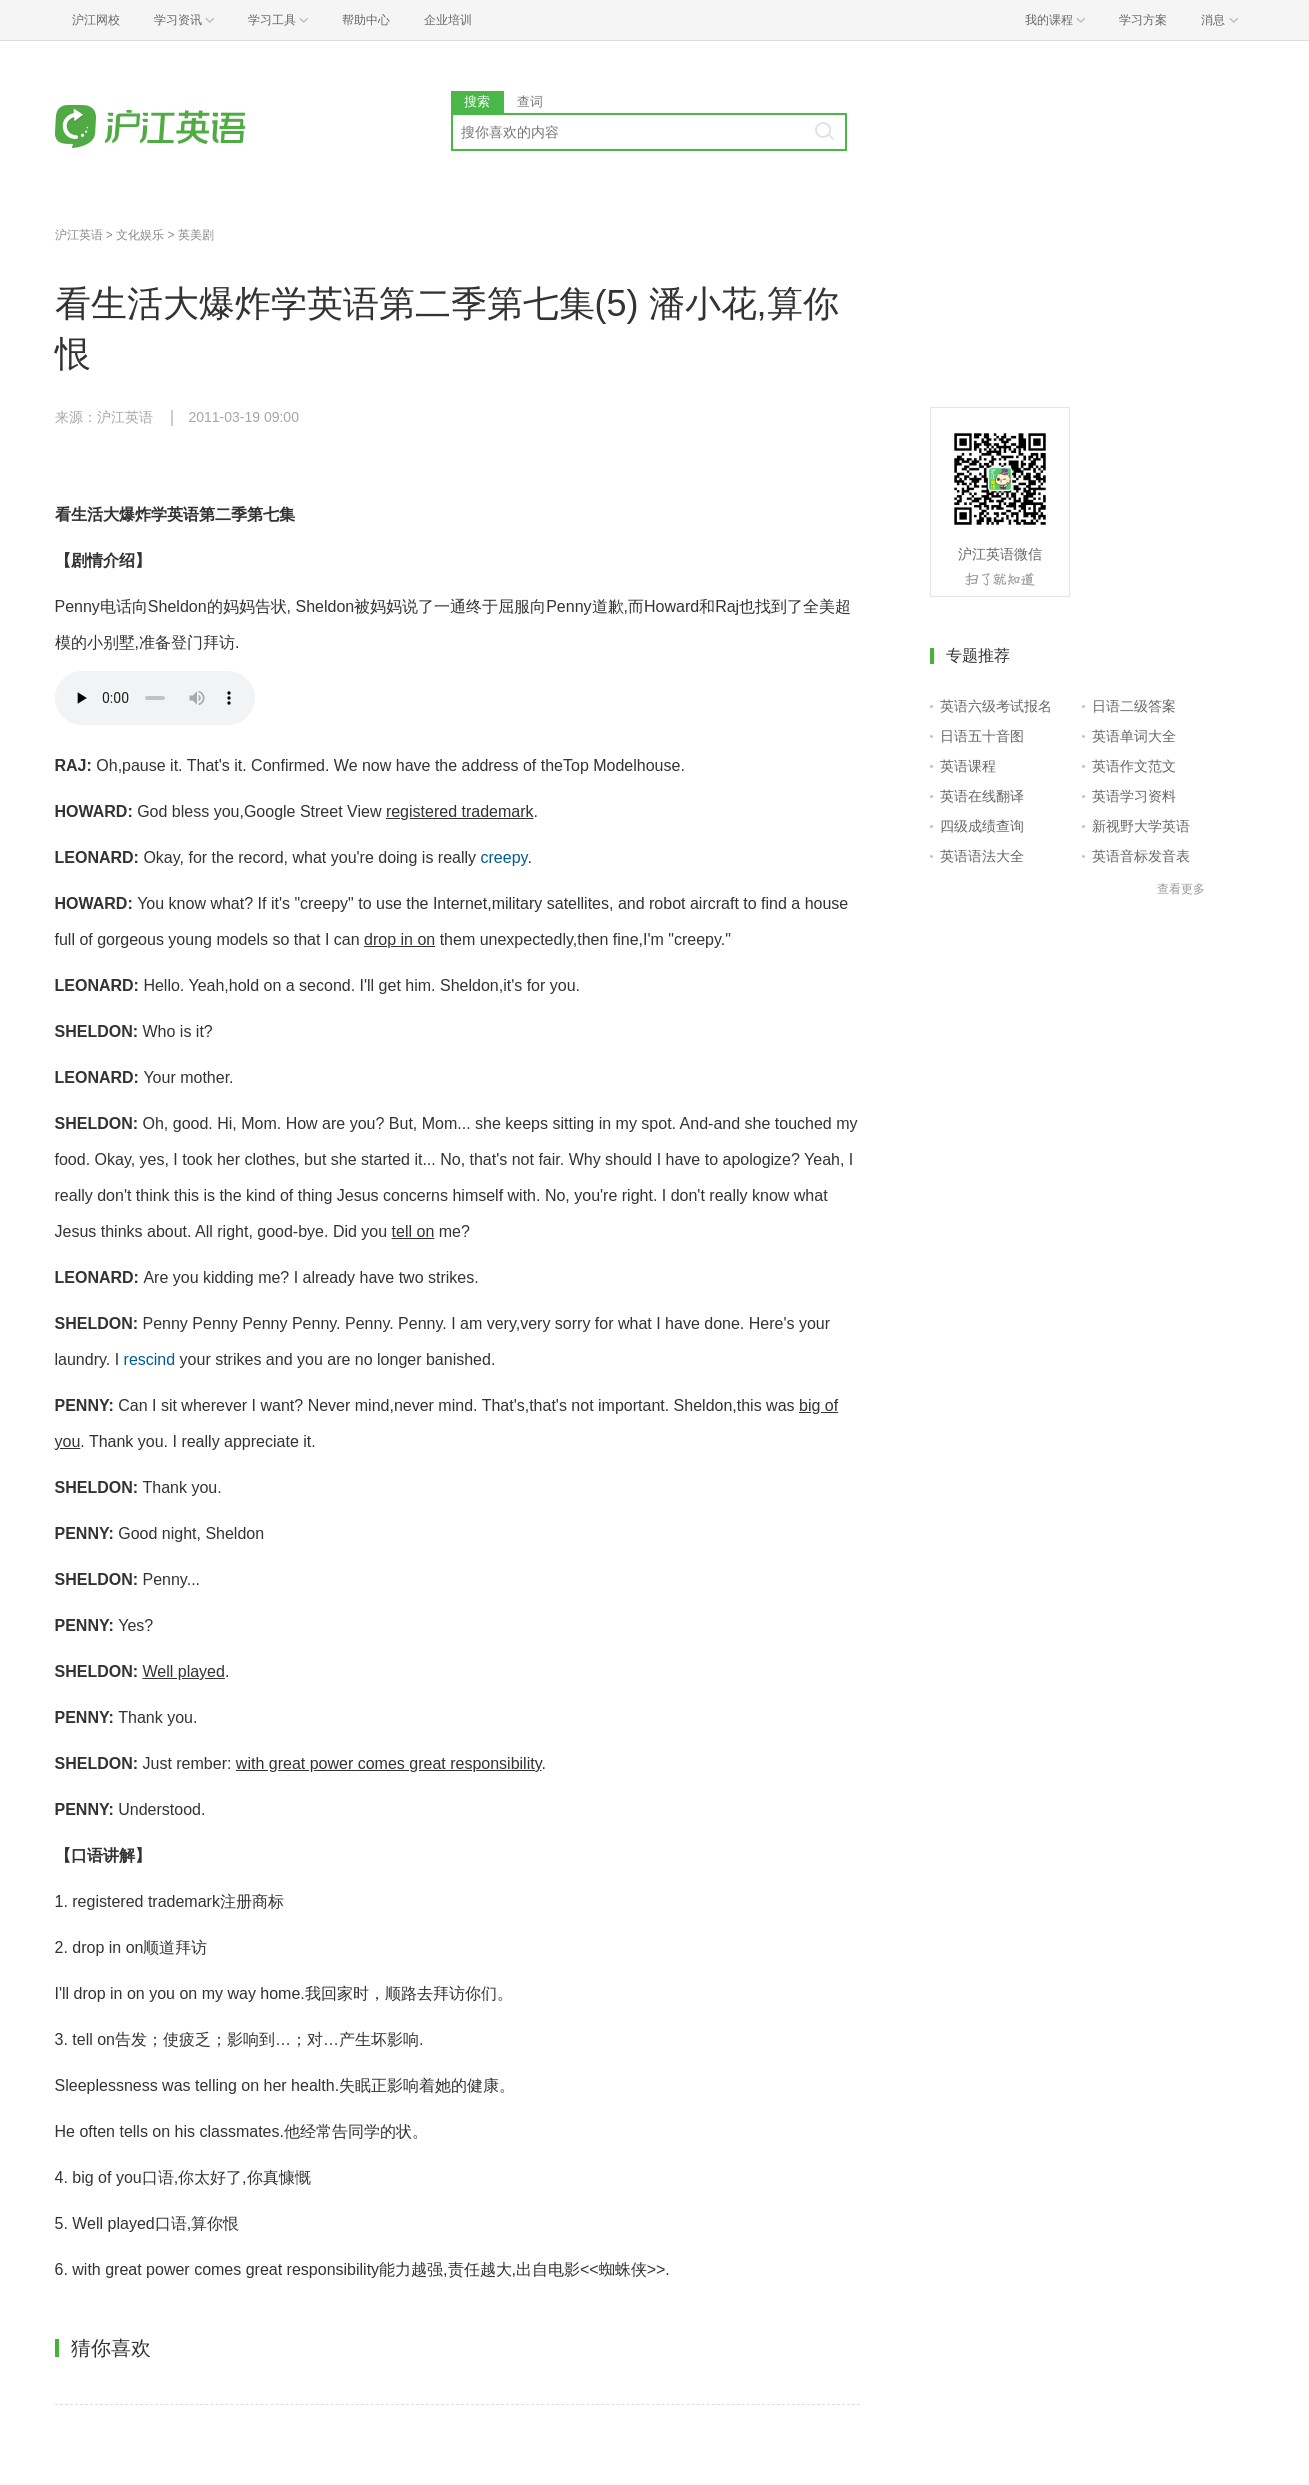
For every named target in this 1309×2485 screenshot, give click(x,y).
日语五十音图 (982, 736)
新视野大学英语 (1141, 826)
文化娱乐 (140, 235)
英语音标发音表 (1141, 856)
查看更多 (1181, 889)
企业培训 (448, 20)
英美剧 (196, 235)
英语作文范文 (1134, 766)
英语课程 (968, 766)
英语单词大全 (1134, 736)
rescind (150, 1359)
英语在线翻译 (982, 796)
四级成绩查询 (982, 826)
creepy (504, 857)
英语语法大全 (982, 856)
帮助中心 (366, 20)
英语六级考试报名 (996, 706)
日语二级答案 (1134, 706)
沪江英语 (79, 235)
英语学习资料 (1134, 796)
